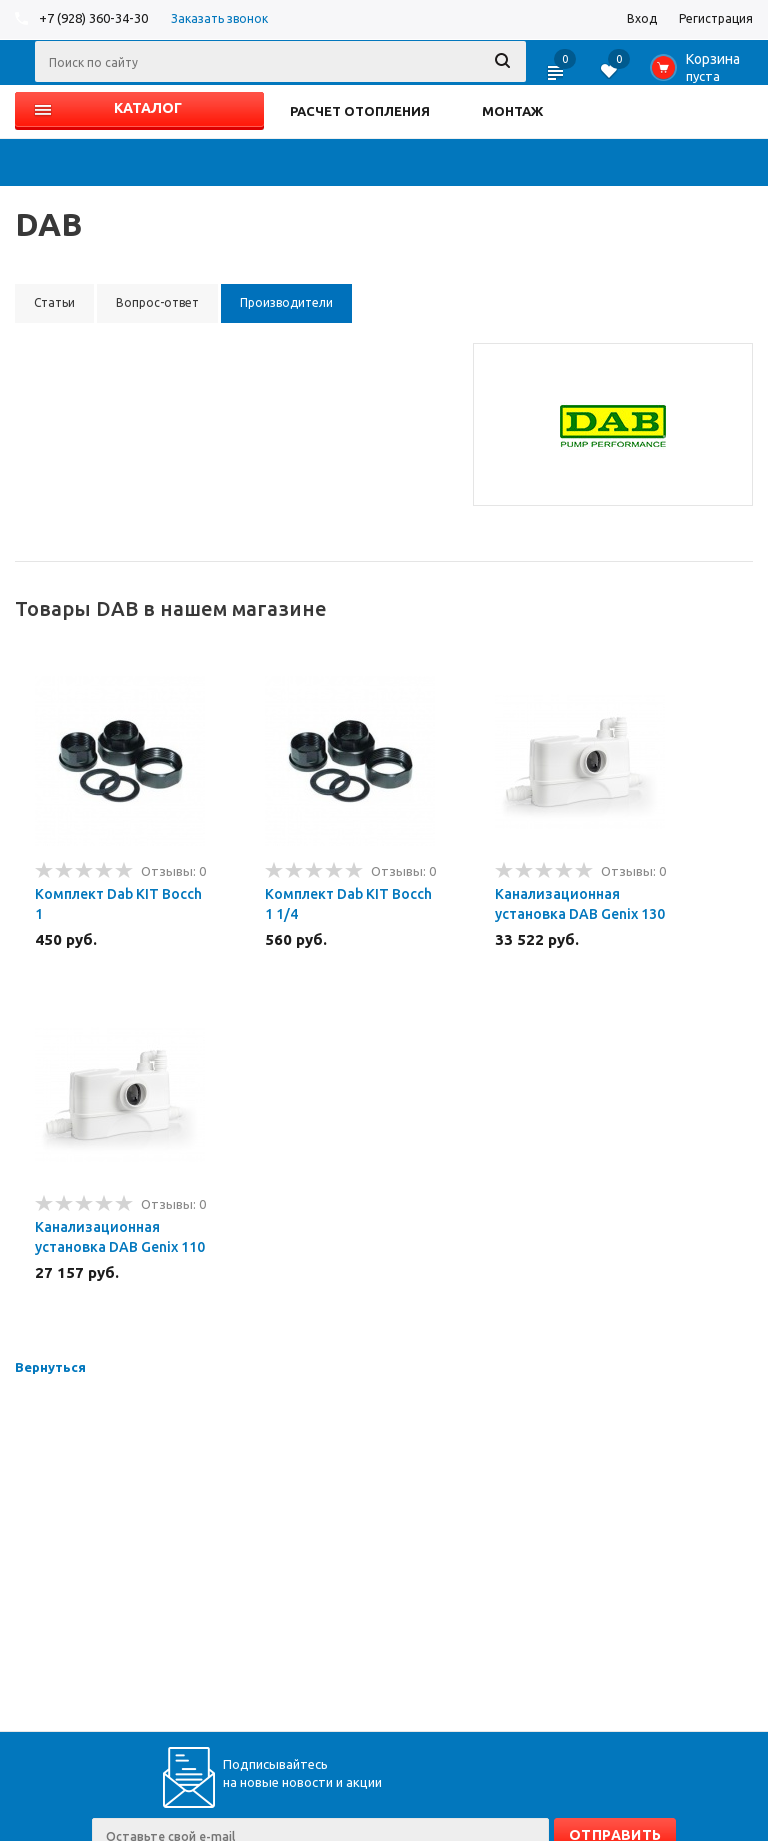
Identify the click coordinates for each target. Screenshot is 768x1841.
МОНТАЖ (512, 111)
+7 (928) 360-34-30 (93, 18)
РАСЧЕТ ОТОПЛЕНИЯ (360, 111)
